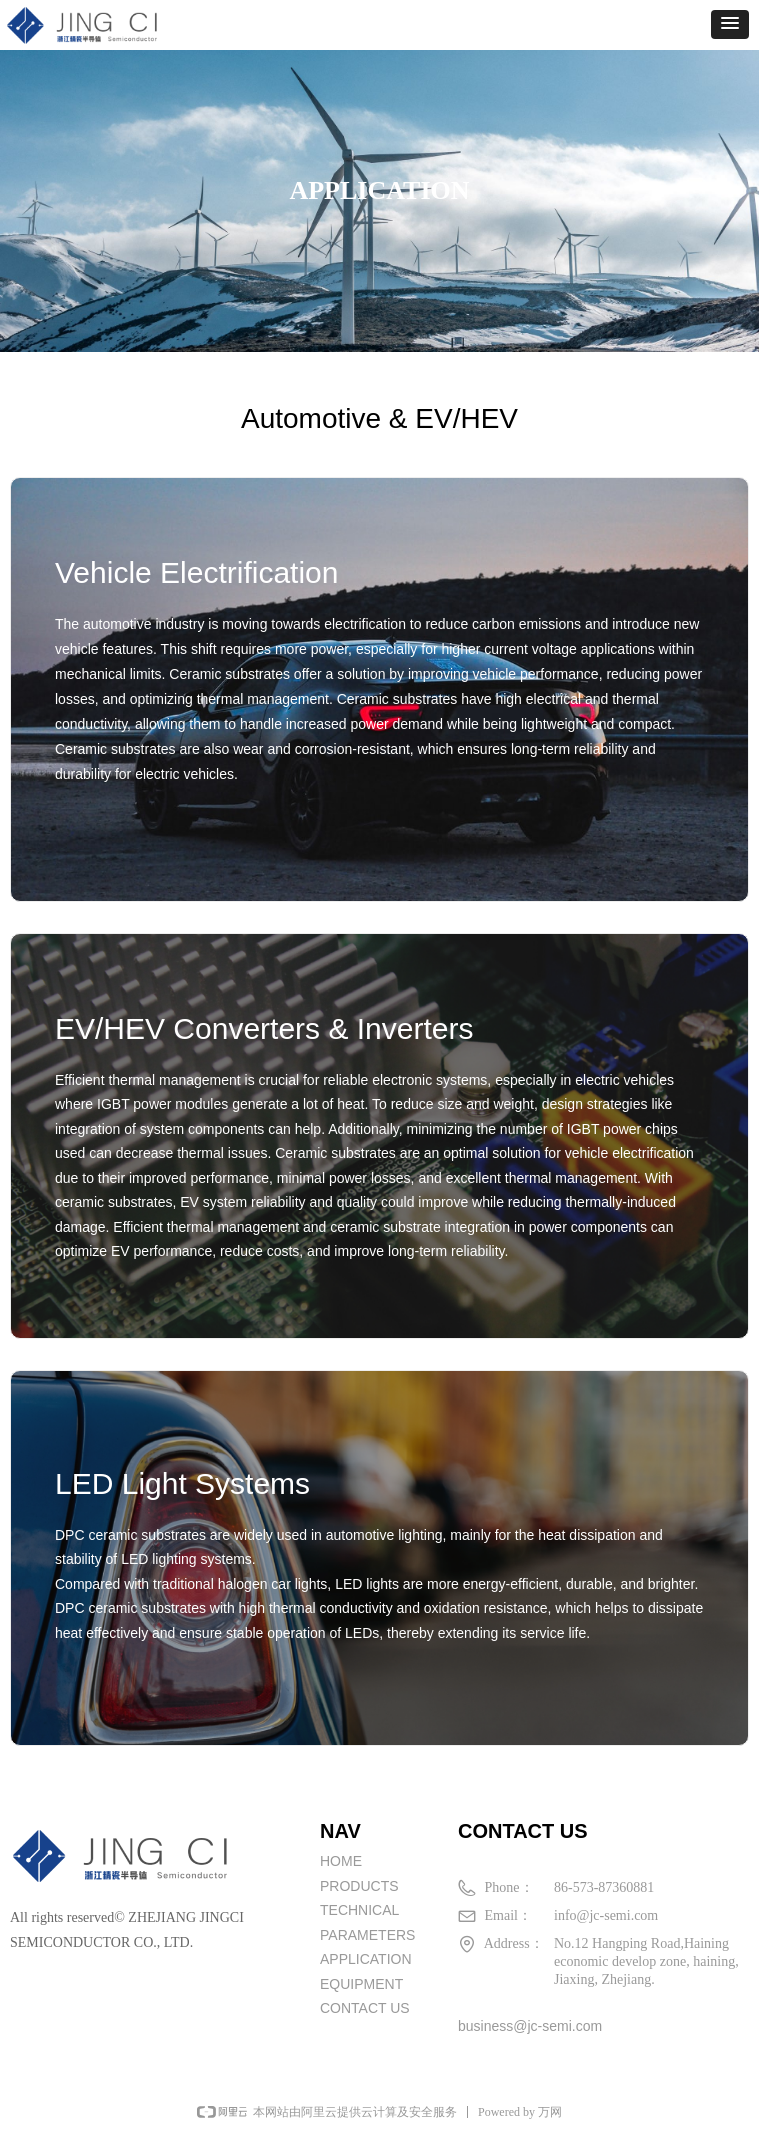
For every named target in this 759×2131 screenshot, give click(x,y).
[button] (730, 24)
